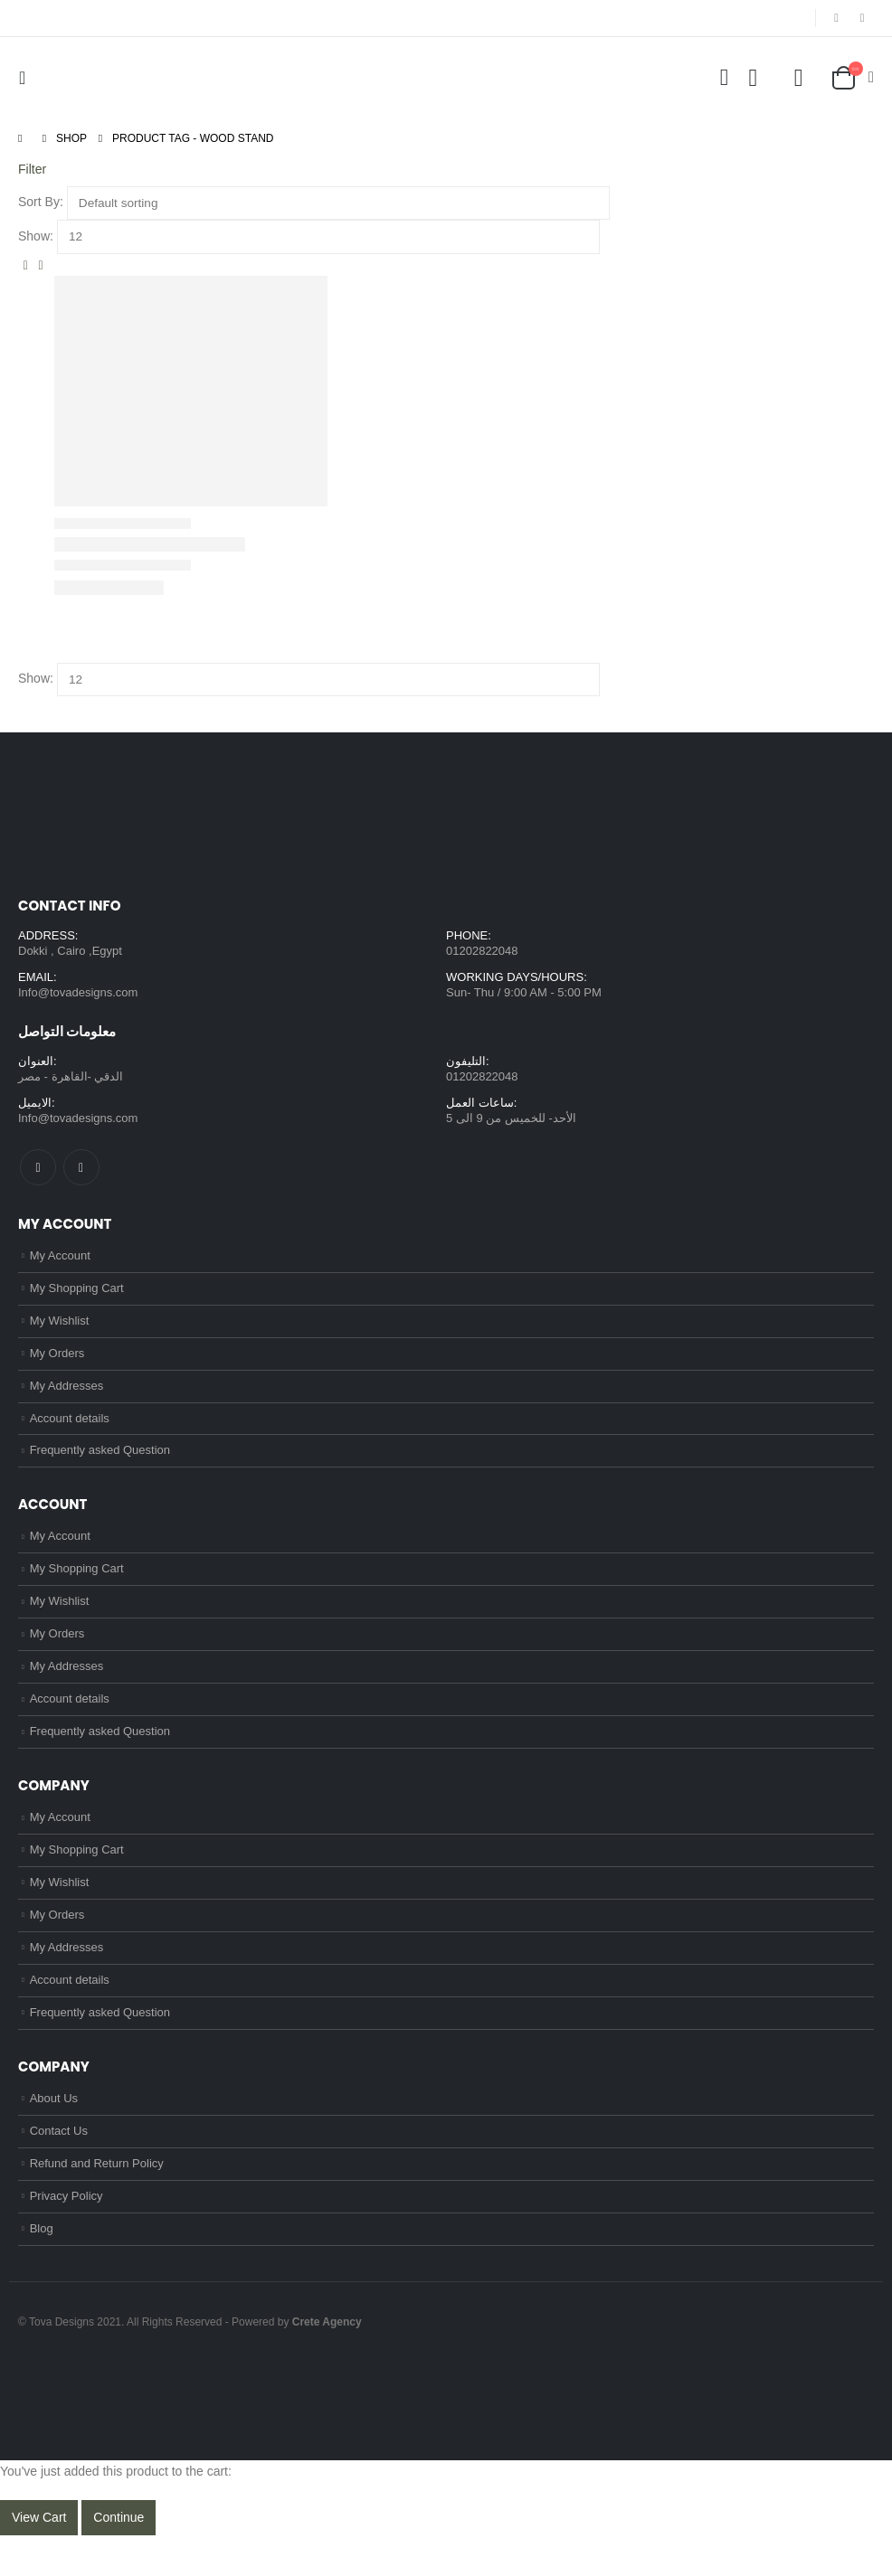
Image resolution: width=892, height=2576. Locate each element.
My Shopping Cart (77, 1294)
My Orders (57, 1362)
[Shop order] (338, 203)
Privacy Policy (66, 2235)
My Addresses (67, 1395)
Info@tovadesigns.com (78, 994)
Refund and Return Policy (97, 2201)
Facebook (38, 1171)
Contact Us (59, 2168)
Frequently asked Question (100, 1464)
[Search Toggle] (724, 78)
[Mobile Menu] (26, 77)
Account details (69, 1430)
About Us (54, 2133)
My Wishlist (60, 1328)
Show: (35, 236)
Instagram (81, 1171)
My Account (60, 1260)
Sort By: (40, 201)
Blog (41, 2269)
